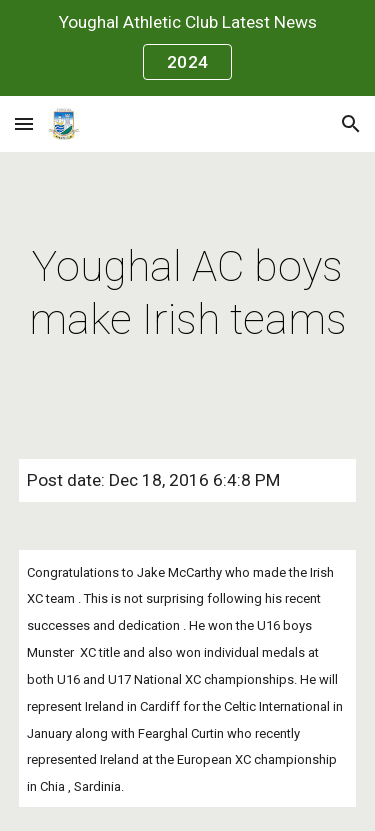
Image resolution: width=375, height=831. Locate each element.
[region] (187, 48)
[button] (24, 123)
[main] (188, 293)
